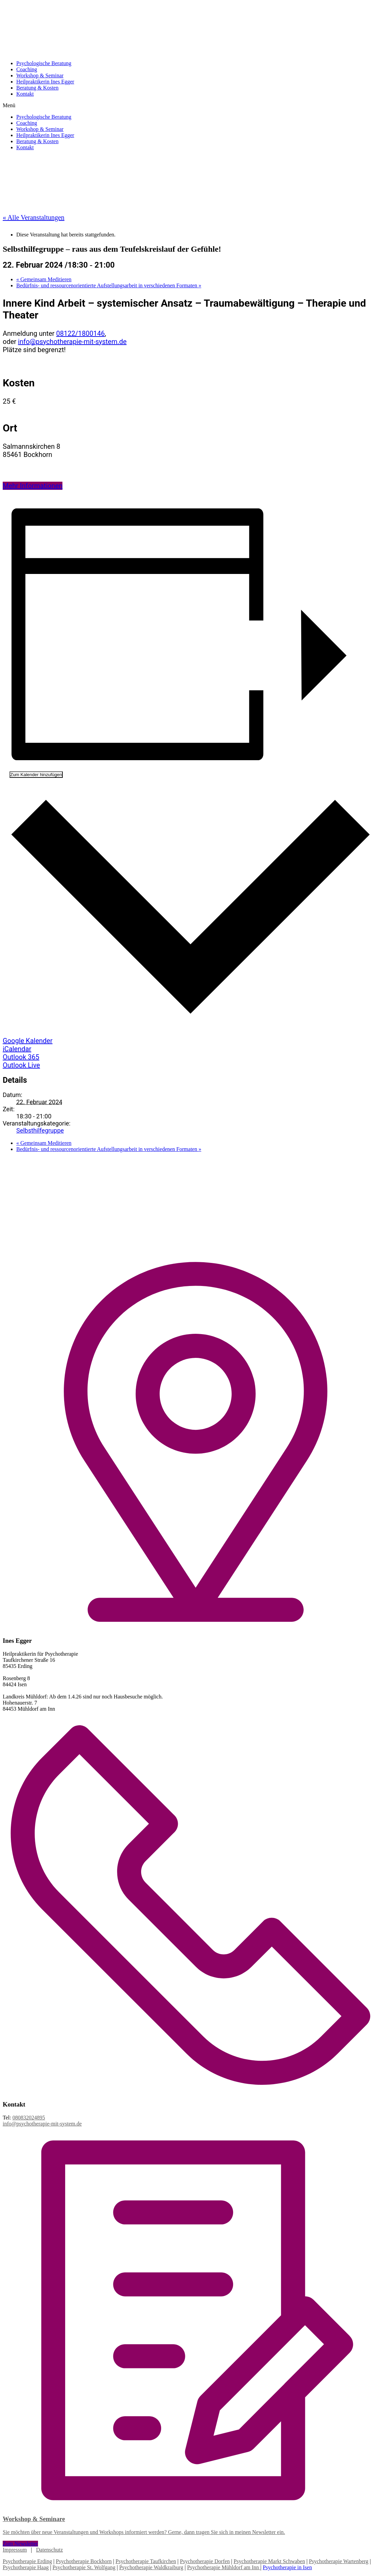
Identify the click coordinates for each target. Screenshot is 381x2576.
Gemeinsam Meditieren (44, 279)
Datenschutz (49, 2550)
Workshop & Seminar (39, 75)
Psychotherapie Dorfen (205, 2561)
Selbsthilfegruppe (40, 1130)
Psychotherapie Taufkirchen (146, 2561)
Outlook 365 (21, 1057)
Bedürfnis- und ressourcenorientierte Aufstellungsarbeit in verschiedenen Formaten (108, 285)
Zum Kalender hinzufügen (36, 774)
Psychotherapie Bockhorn (84, 2561)
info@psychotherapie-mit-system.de (72, 342)
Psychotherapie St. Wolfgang (84, 2567)
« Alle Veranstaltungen (33, 217)
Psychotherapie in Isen (287, 2567)
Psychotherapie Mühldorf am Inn (223, 2567)
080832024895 (29, 2117)
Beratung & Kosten (37, 88)
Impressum (15, 2550)
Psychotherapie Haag (26, 2567)
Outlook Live (21, 1065)
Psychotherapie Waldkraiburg (151, 2567)
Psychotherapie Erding (27, 2561)
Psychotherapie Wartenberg (338, 2561)
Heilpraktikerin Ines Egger (45, 81)
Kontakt (25, 94)
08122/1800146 (80, 333)
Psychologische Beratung (43, 63)
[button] (190, 105)
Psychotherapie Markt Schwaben (269, 2561)
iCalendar (17, 1049)
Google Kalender (28, 1041)
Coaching (26, 69)
